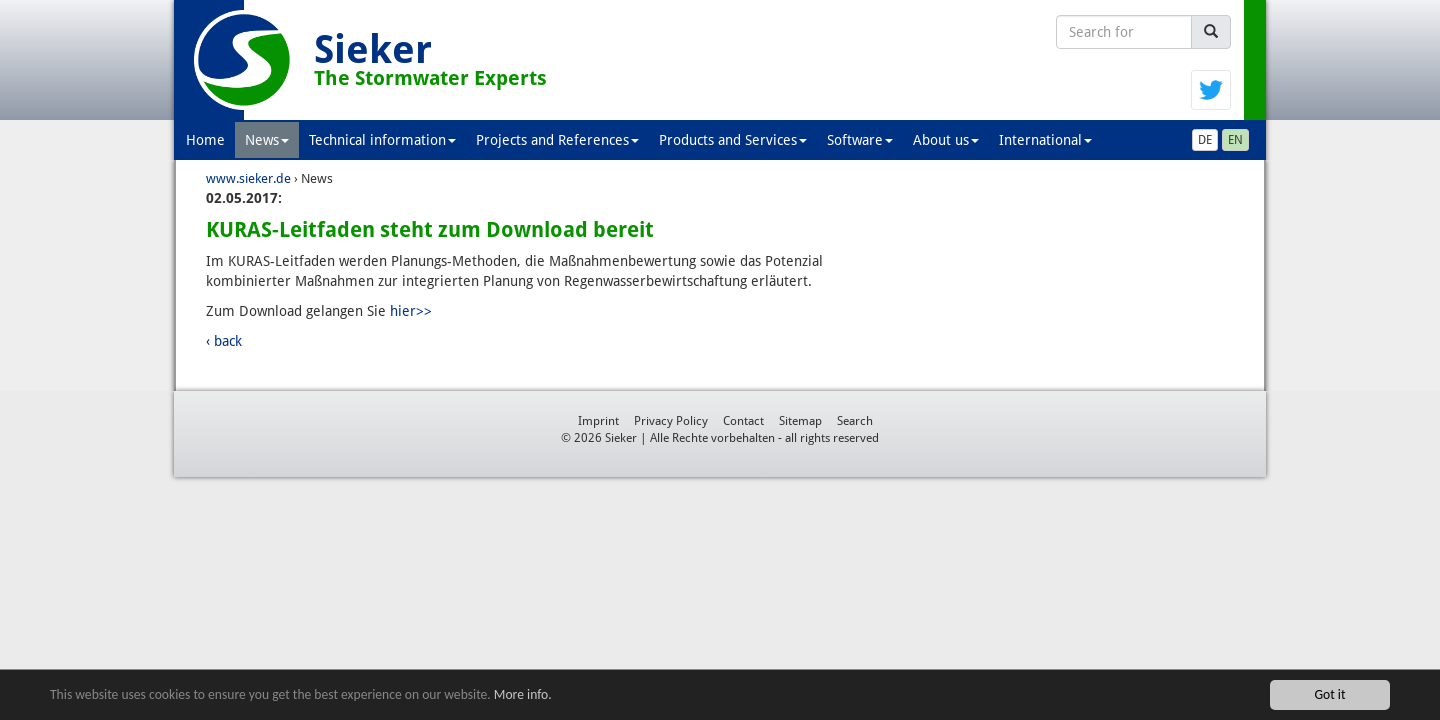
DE (1205, 140)
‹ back (224, 341)
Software (860, 140)
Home (205, 140)
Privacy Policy (671, 421)
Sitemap (800, 421)
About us (946, 140)
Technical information (382, 140)
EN (1235, 140)
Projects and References (557, 140)
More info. (523, 696)
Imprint (598, 421)
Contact (743, 421)
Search (855, 421)
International (1045, 140)
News (267, 140)
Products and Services (733, 140)
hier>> (411, 311)
